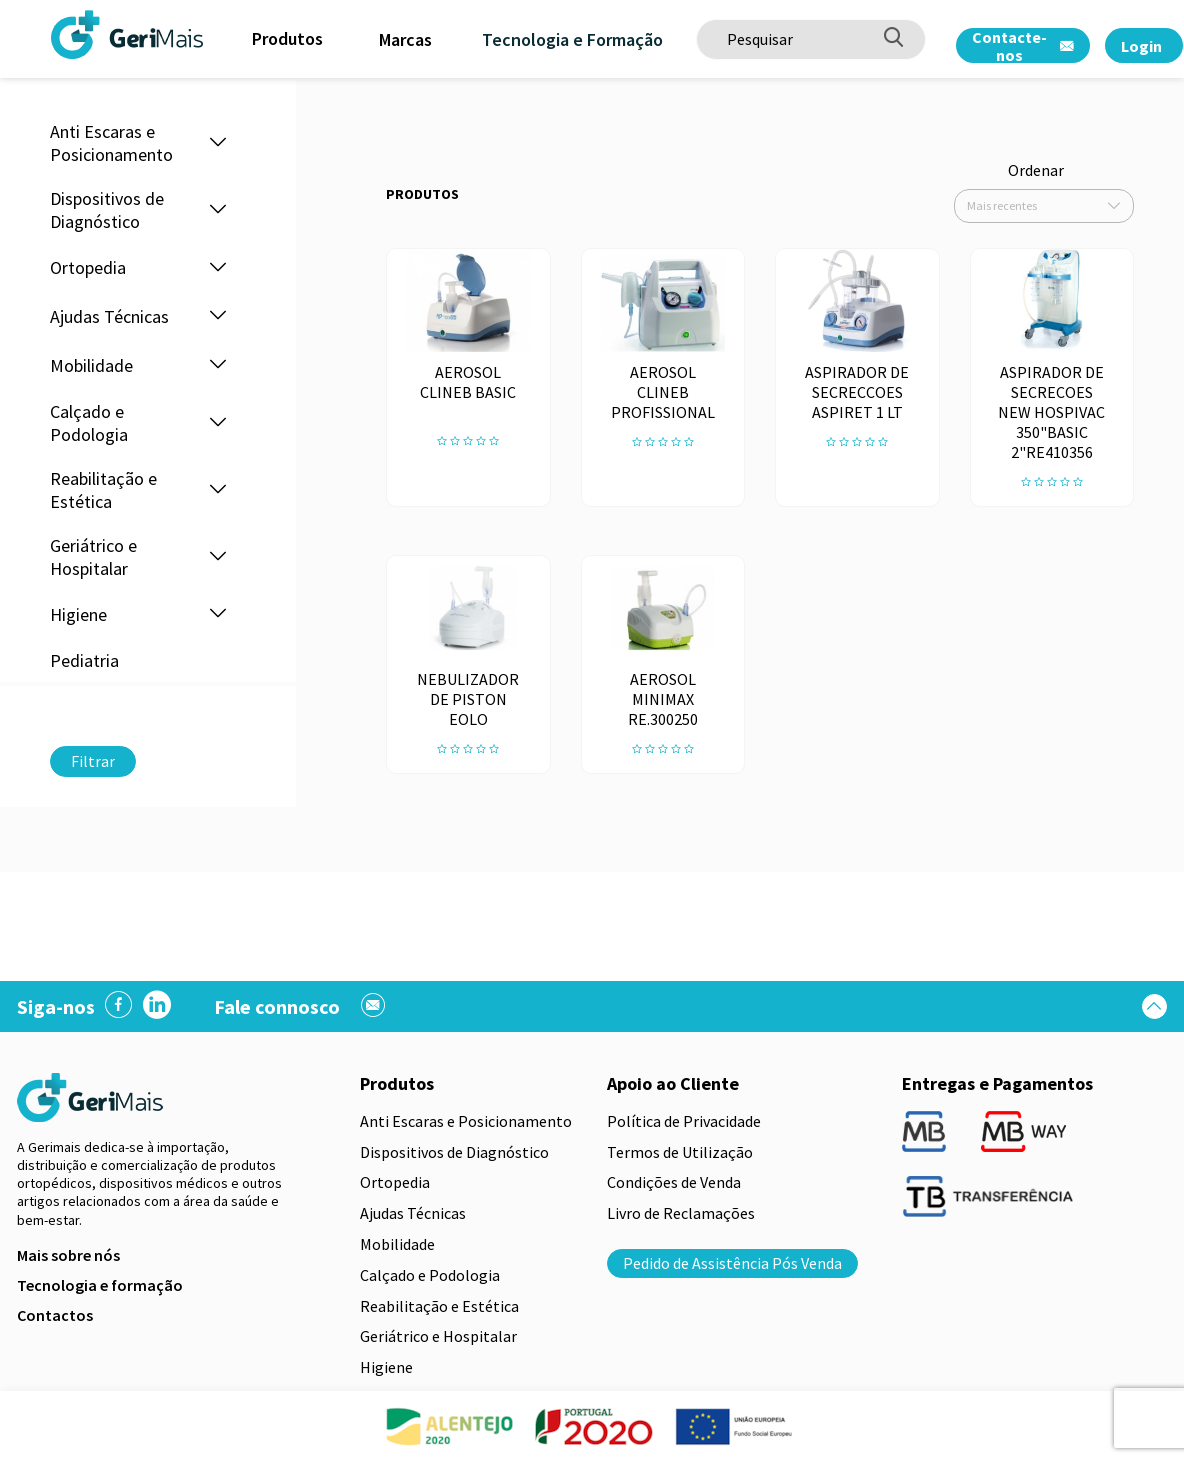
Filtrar (93, 761)
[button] (218, 143)
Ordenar (1036, 170)
